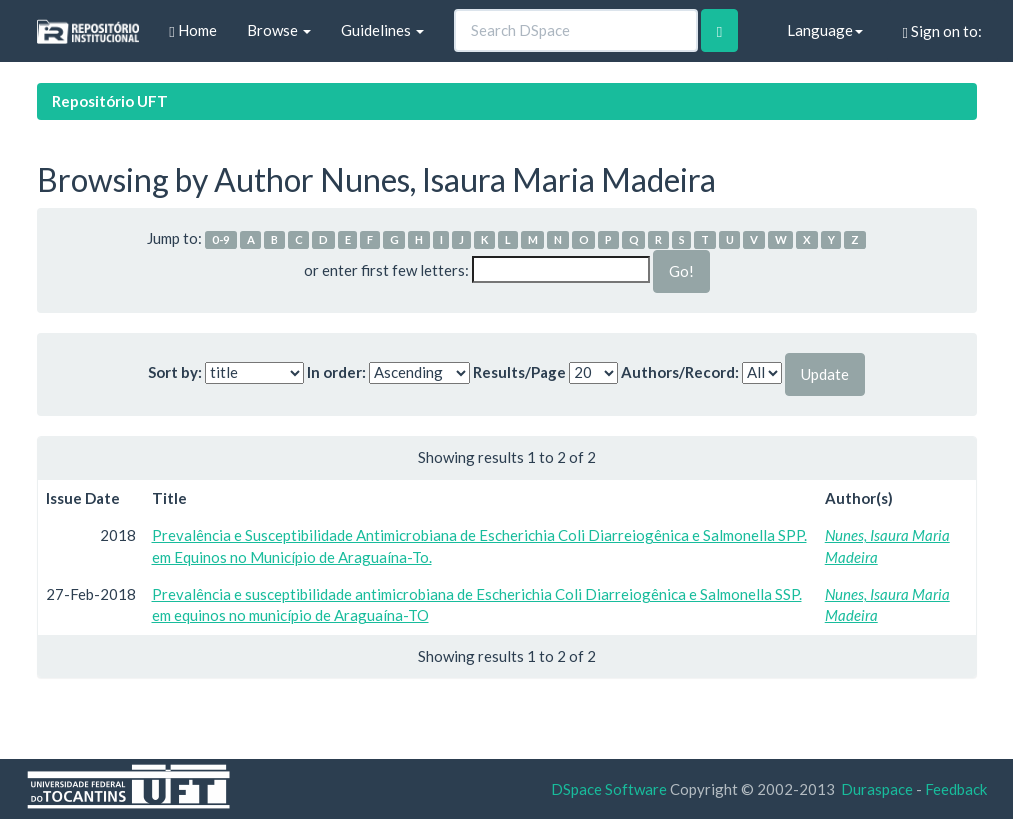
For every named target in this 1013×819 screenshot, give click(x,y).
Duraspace (877, 789)
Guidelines (382, 30)
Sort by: (175, 372)
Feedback (956, 789)
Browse (279, 30)
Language (825, 30)
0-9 (221, 239)
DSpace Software (609, 789)
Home (192, 30)
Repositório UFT (110, 101)
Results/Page (519, 372)
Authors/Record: (680, 372)
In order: (336, 372)
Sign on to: (942, 31)
